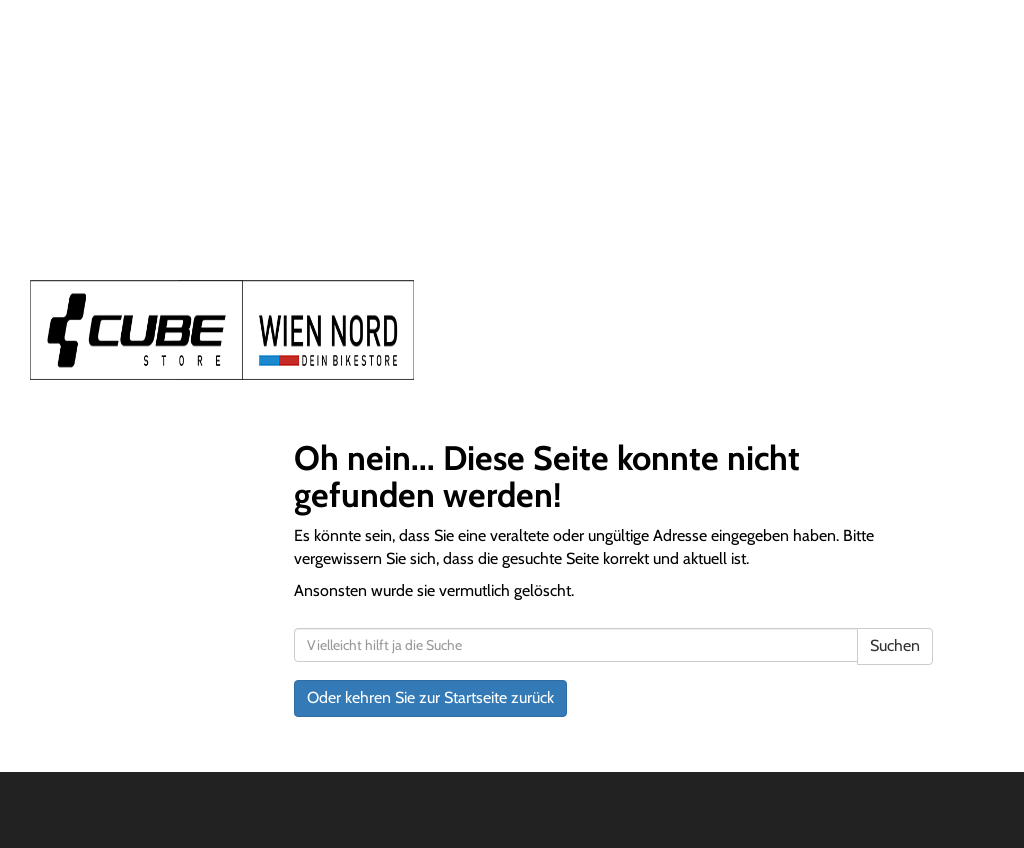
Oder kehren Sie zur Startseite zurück (430, 697)
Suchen (895, 645)
